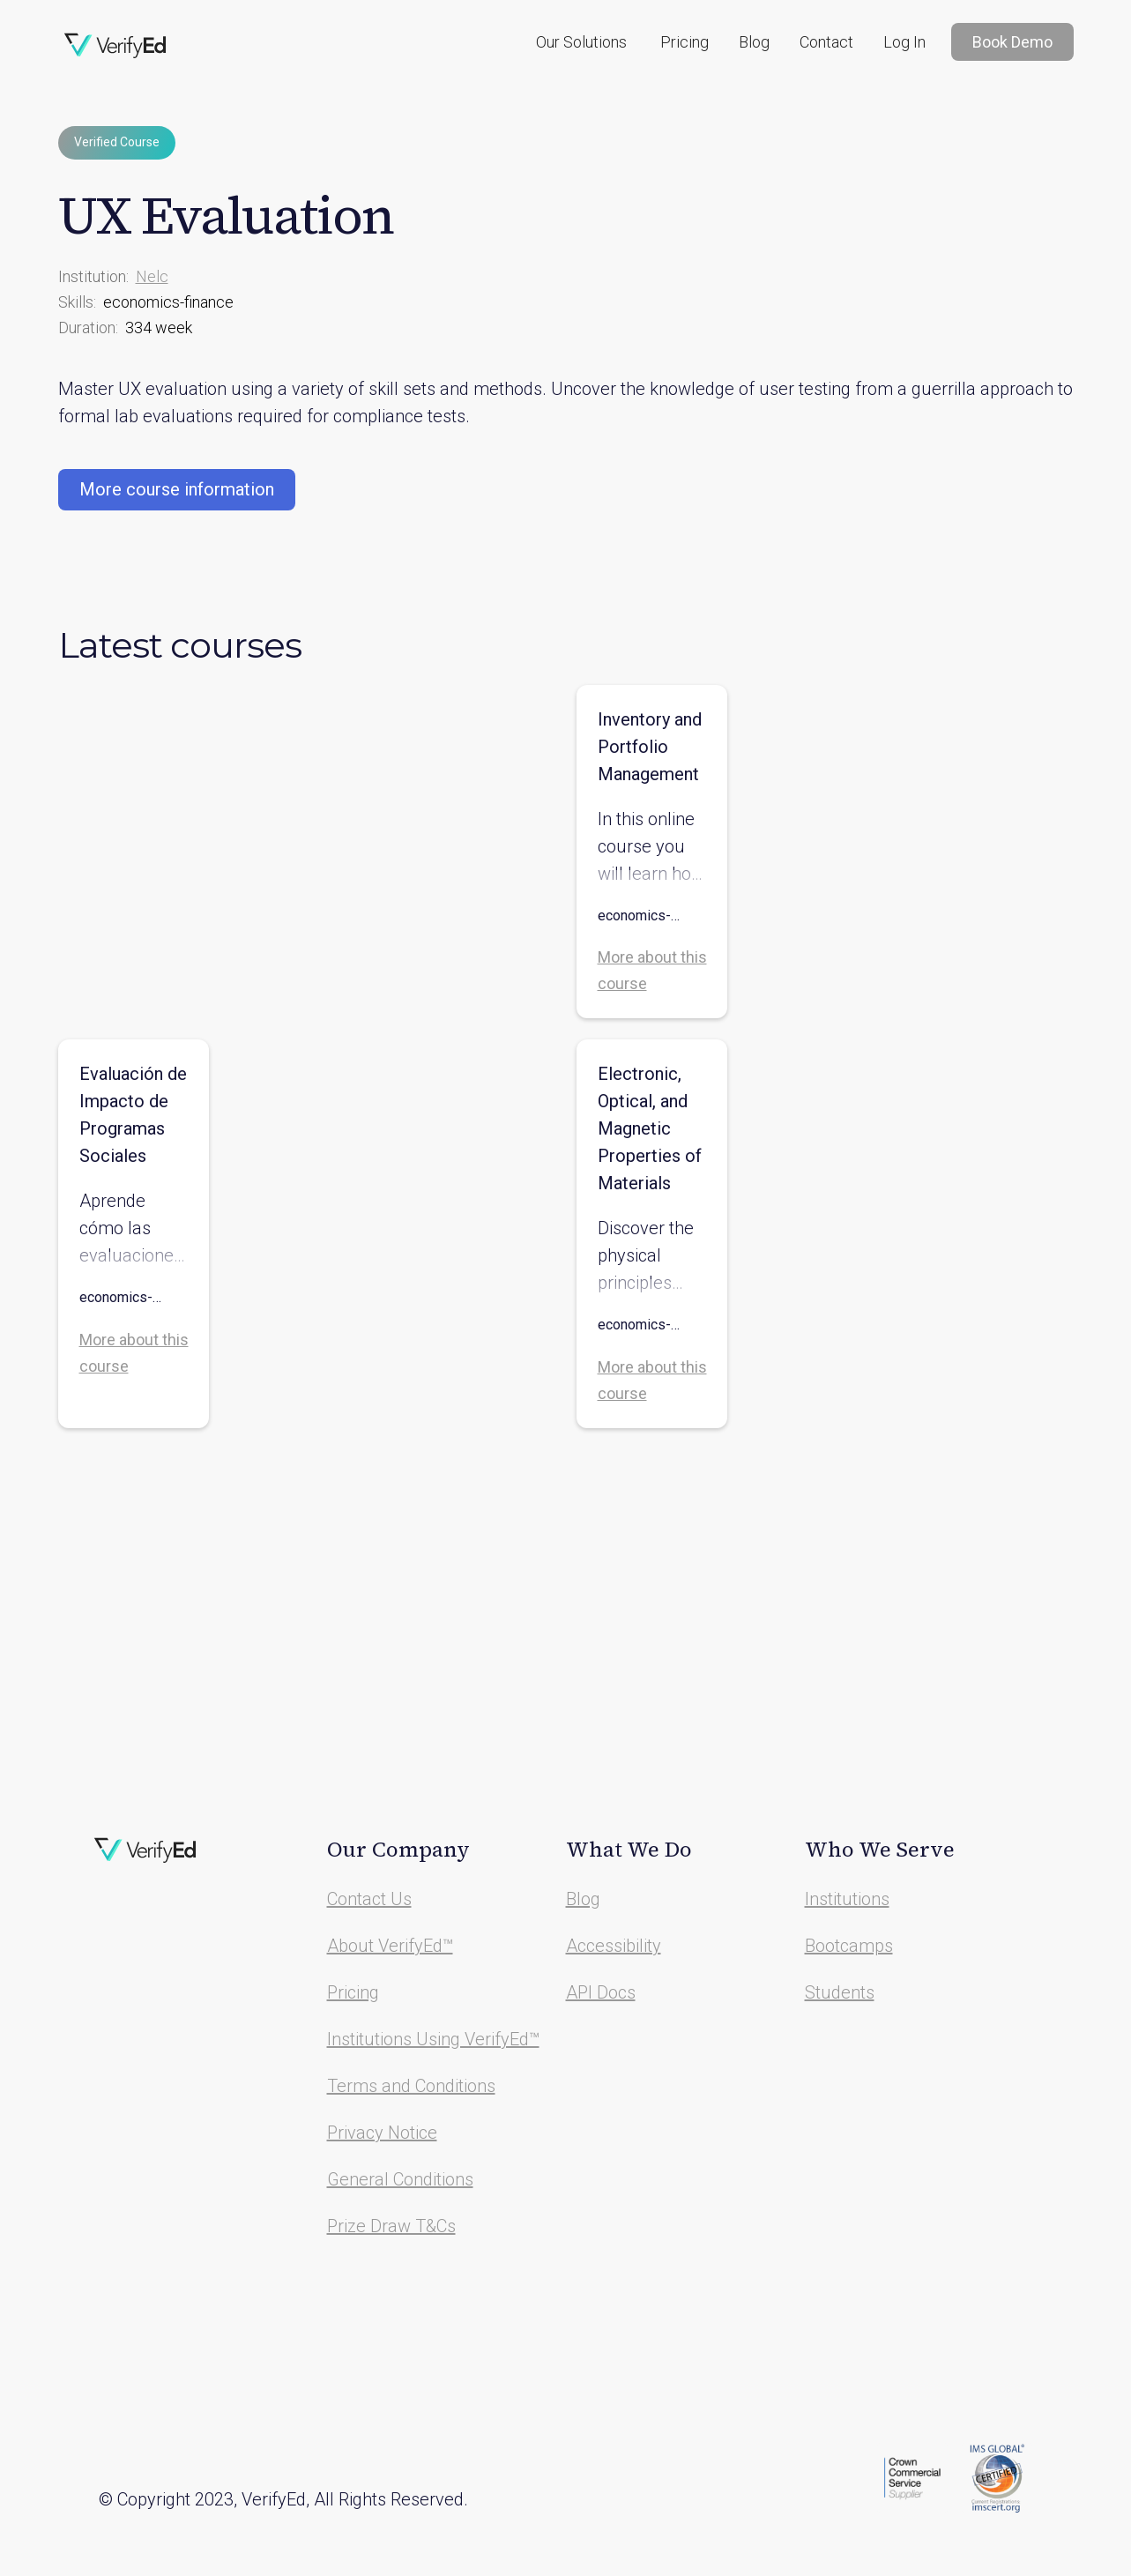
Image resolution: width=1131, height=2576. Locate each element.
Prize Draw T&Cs (391, 2226)
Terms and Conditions (411, 2085)
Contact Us (369, 1899)
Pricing (684, 42)
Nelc (152, 276)
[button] (581, 42)
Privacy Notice (382, 2132)
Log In (904, 42)
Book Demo (1012, 42)
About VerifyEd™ (390, 1945)
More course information (176, 489)
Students (839, 1992)
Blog (754, 42)
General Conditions (400, 2179)
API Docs (601, 1992)
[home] (115, 45)
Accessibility (613, 1945)
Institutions (847, 1899)
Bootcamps (849, 1945)
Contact (826, 42)
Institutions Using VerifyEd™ (433, 2039)
